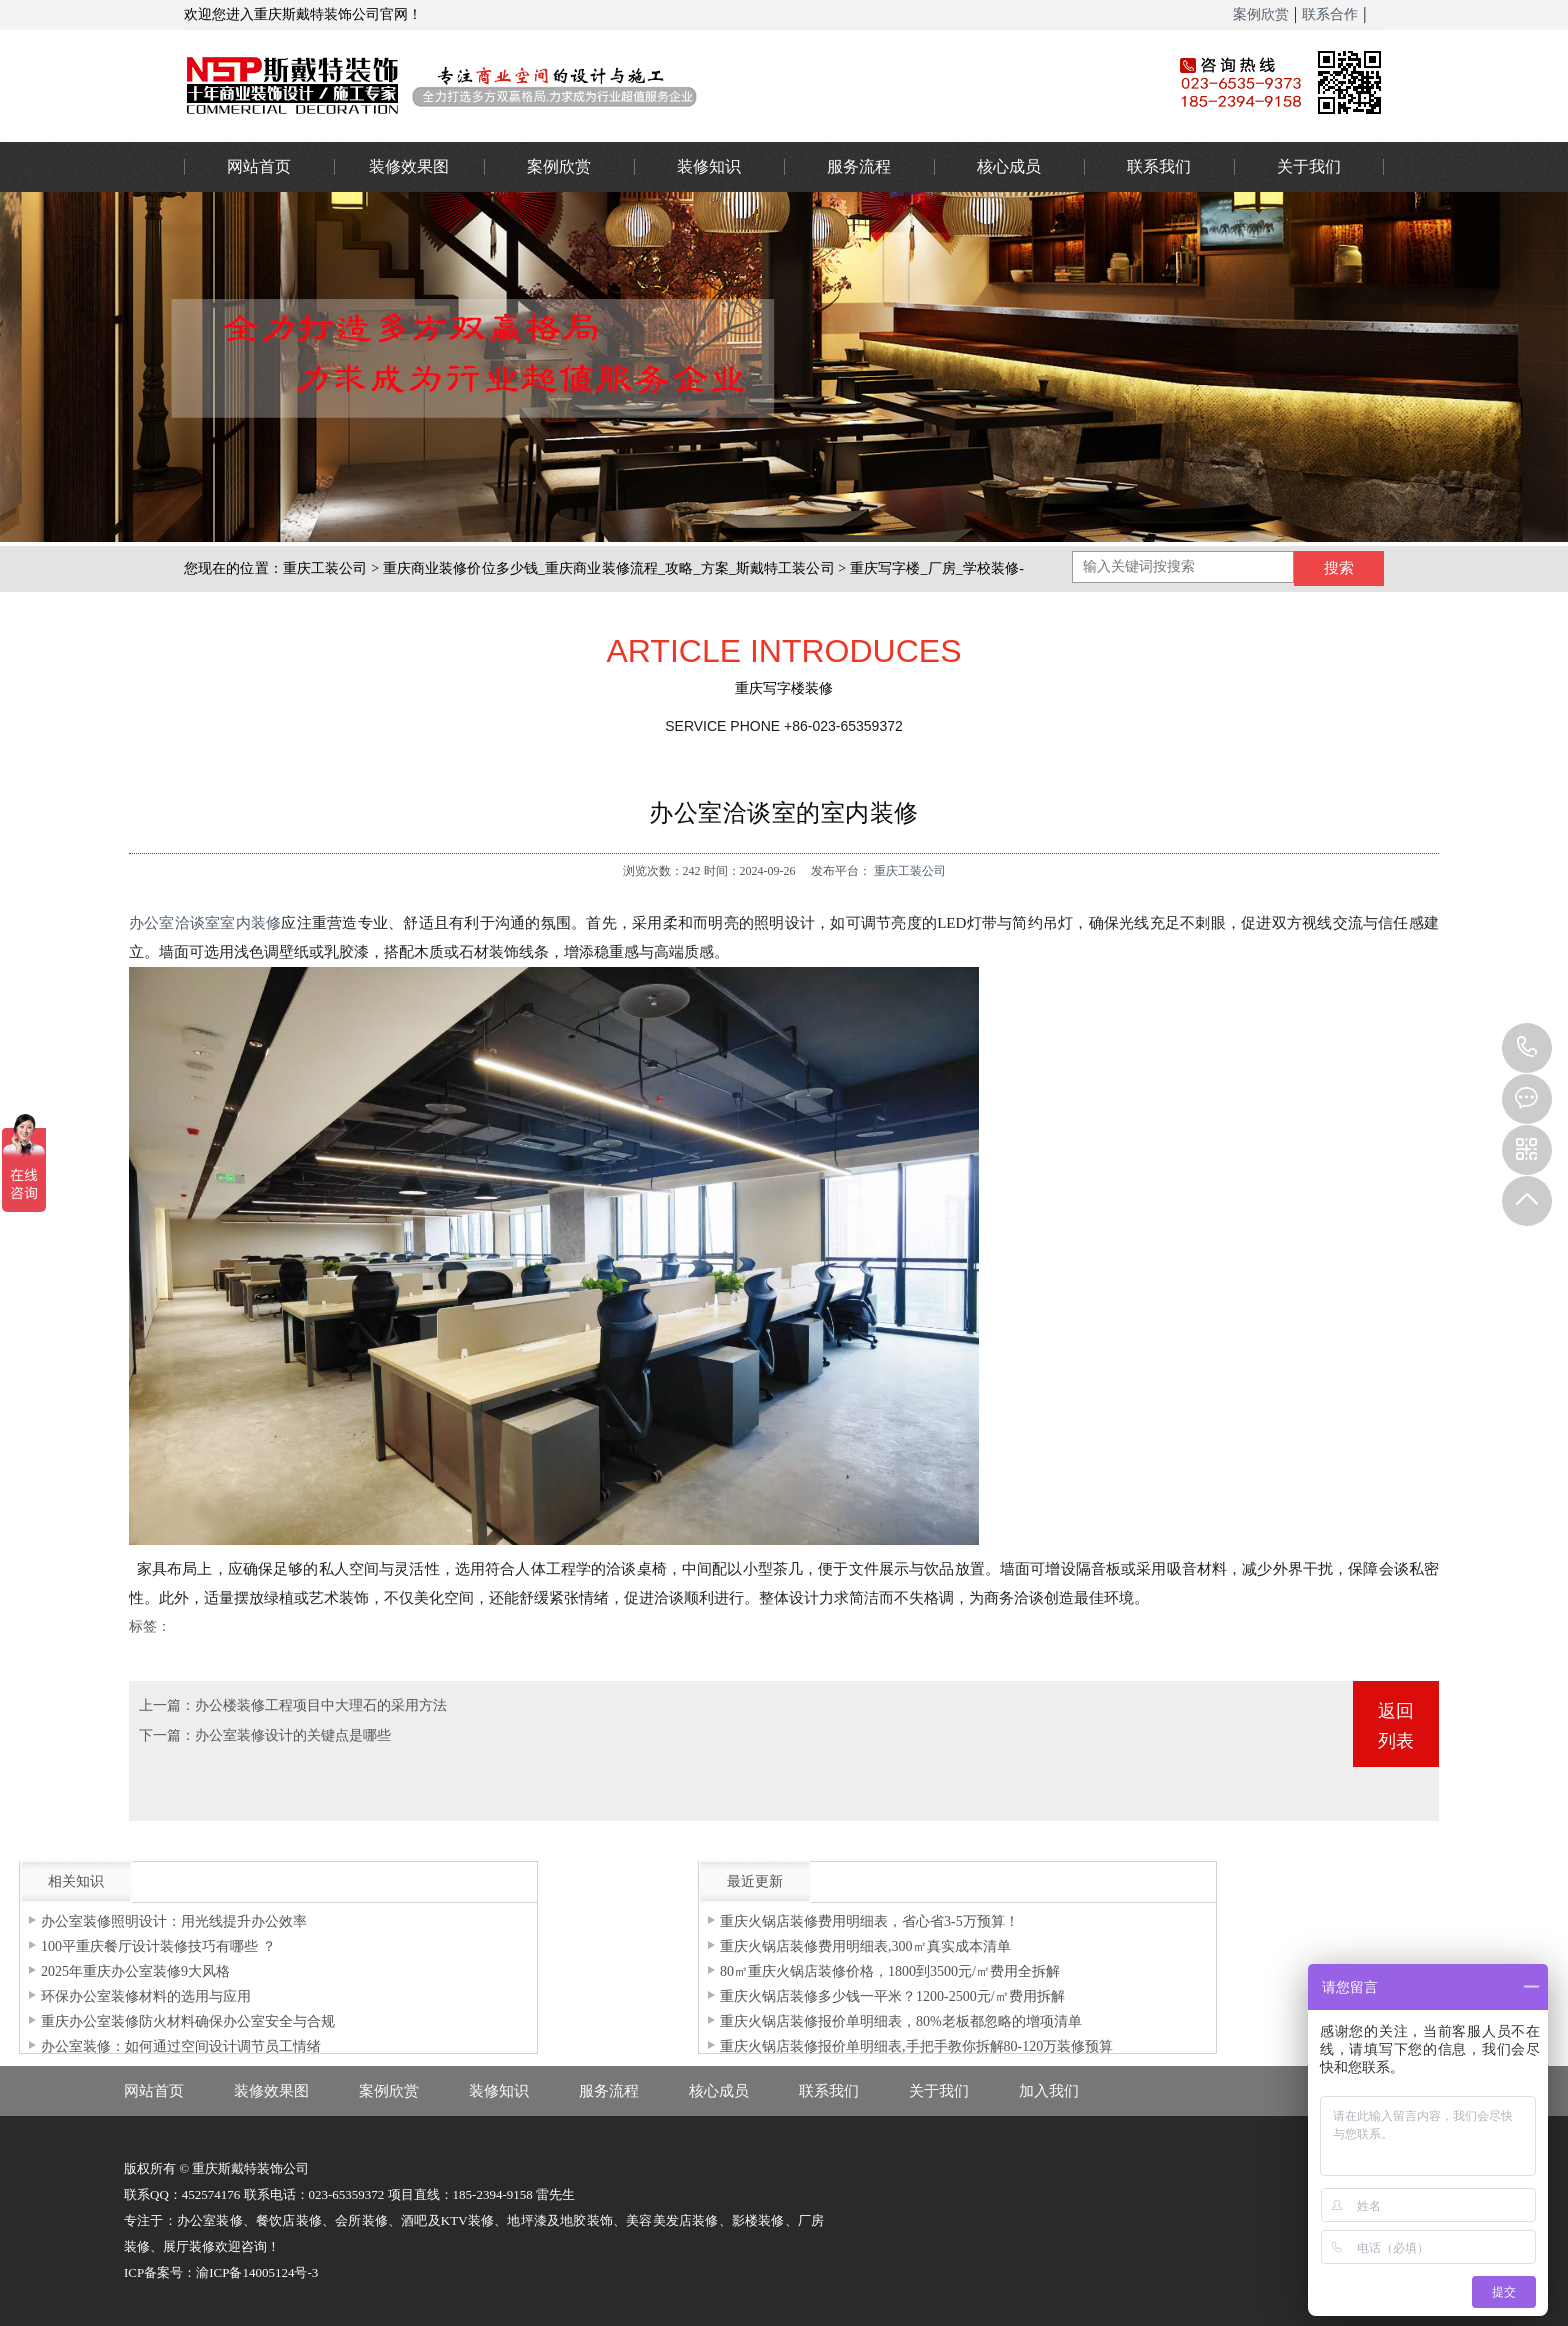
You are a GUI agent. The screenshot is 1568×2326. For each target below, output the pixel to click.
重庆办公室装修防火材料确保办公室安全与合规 (188, 2021)
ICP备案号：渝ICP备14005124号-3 (221, 2272)
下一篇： (167, 1735)
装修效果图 (409, 166)
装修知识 (709, 166)
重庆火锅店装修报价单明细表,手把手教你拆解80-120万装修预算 (916, 2046)
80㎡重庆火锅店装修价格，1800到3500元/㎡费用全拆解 (890, 1971)
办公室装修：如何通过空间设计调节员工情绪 (181, 2046)
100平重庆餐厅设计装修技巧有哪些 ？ (158, 1946)
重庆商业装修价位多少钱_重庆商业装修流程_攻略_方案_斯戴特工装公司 (609, 568)
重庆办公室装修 (649, 85)
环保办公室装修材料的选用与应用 (146, 1996)
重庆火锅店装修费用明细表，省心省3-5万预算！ (869, 1921)
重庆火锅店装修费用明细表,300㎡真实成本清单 (865, 1946)
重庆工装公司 (325, 568)
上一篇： (167, 1705)
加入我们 (1049, 2091)
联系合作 (1330, 14)
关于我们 (1309, 166)
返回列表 (1396, 1726)
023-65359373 (1527, 1048)
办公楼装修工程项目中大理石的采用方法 (321, 1705)
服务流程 (859, 166)
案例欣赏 (1261, 14)
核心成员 (1009, 166)
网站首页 (259, 166)
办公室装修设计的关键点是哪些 (293, 1735)
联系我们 (1159, 166)
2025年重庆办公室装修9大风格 (135, 1971)
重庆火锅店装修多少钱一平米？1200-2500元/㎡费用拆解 (892, 1996)
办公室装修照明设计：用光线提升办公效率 (174, 1921)
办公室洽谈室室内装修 (205, 923)
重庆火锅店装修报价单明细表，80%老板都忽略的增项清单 (901, 2021)
